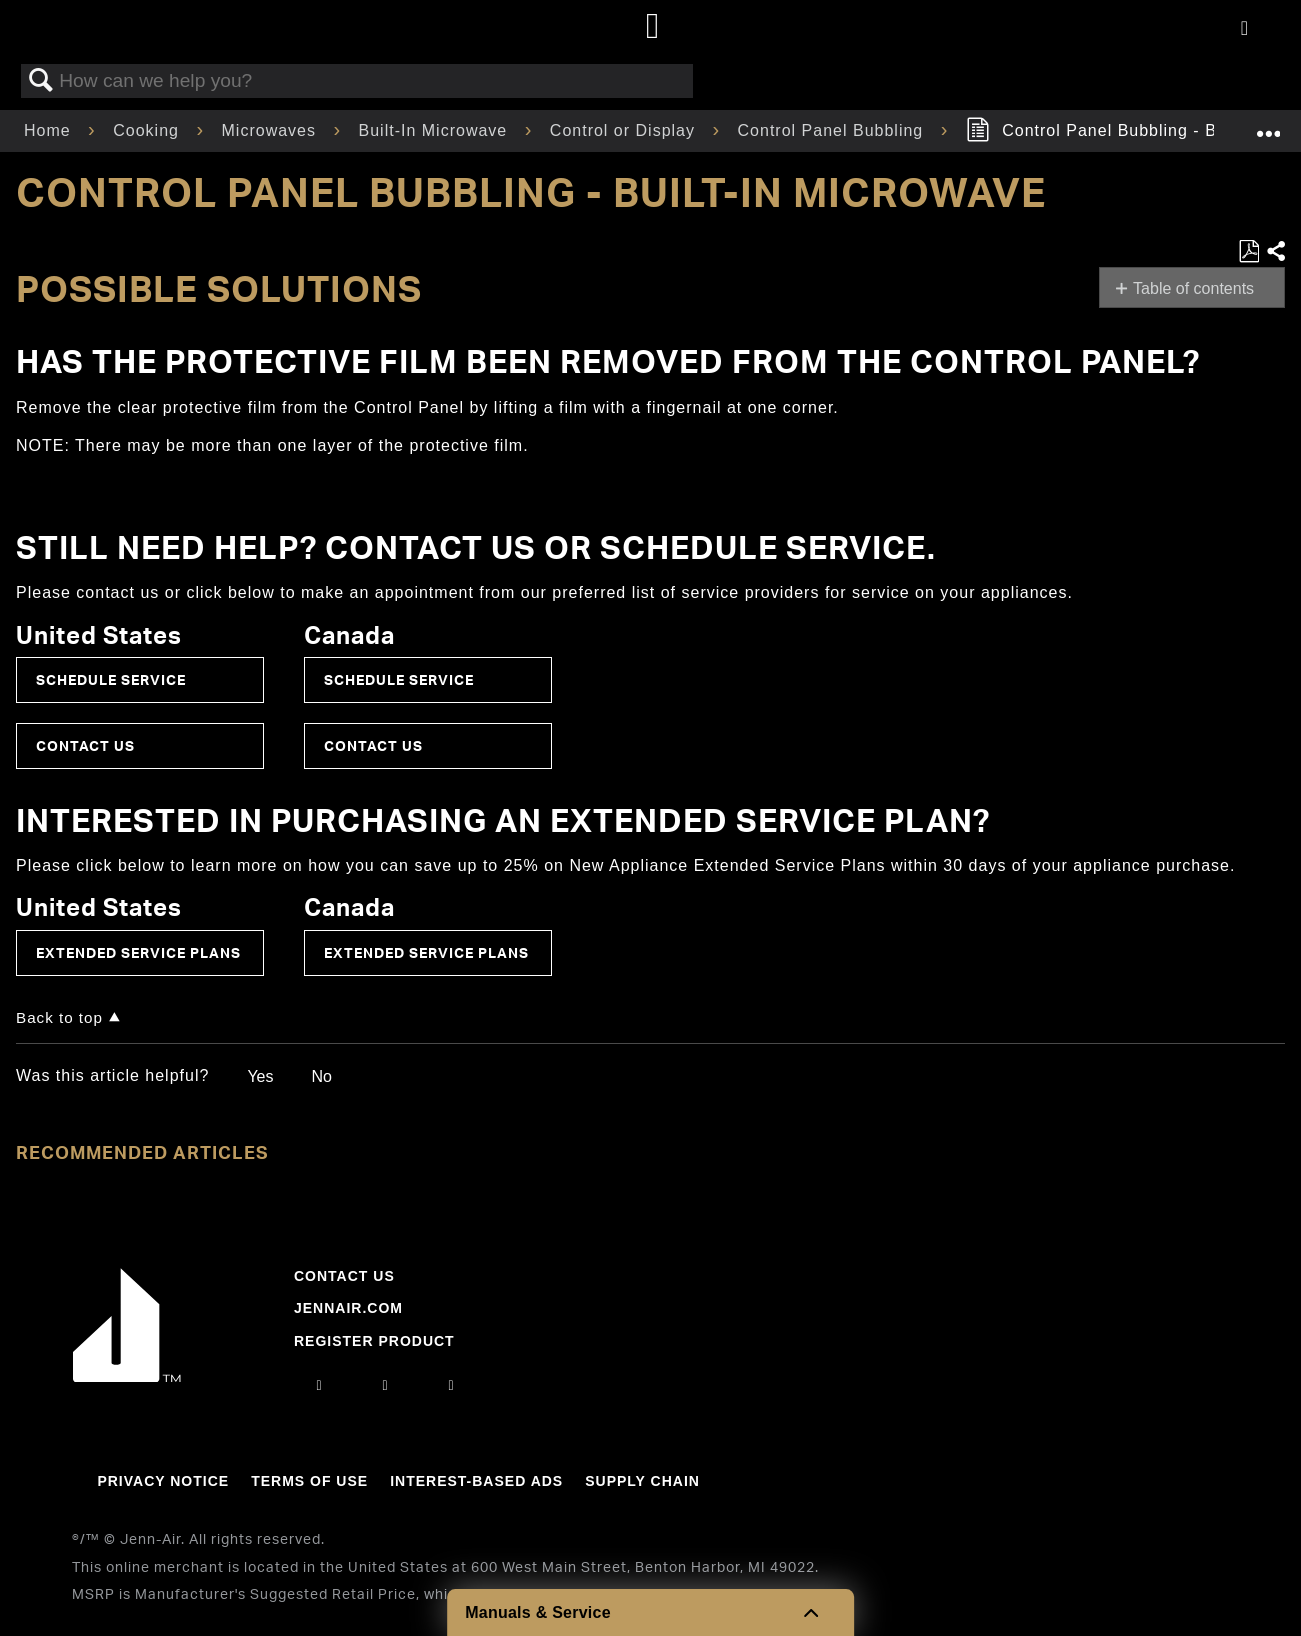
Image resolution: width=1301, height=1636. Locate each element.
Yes (260, 1076)
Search (41, 81)
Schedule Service (111, 679)
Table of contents (1193, 288)
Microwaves (272, 130)
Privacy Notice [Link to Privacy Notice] (163, 1481)
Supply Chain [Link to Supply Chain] (642, 1481)
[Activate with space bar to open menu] (1244, 29)
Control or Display (625, 130)
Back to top (59, 1017)
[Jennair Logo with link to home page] (127, 1377)
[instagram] (319, 1385)
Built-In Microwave (436, 130)
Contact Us (85, 745)
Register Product (374, 1341)
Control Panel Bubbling (833, 130)
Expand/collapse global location (1268, 125)
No (321, 1076)
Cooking (148, 130)
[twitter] (452, 1385)
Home (50, 130)
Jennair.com (348, 1308)
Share (1275, 252)
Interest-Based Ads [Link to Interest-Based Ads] (476, 1481)
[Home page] (653, 27)
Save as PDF (1248, 252)
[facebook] (385, 1385)
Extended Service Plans (138, 952)
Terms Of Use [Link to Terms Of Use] (309, 1481)
